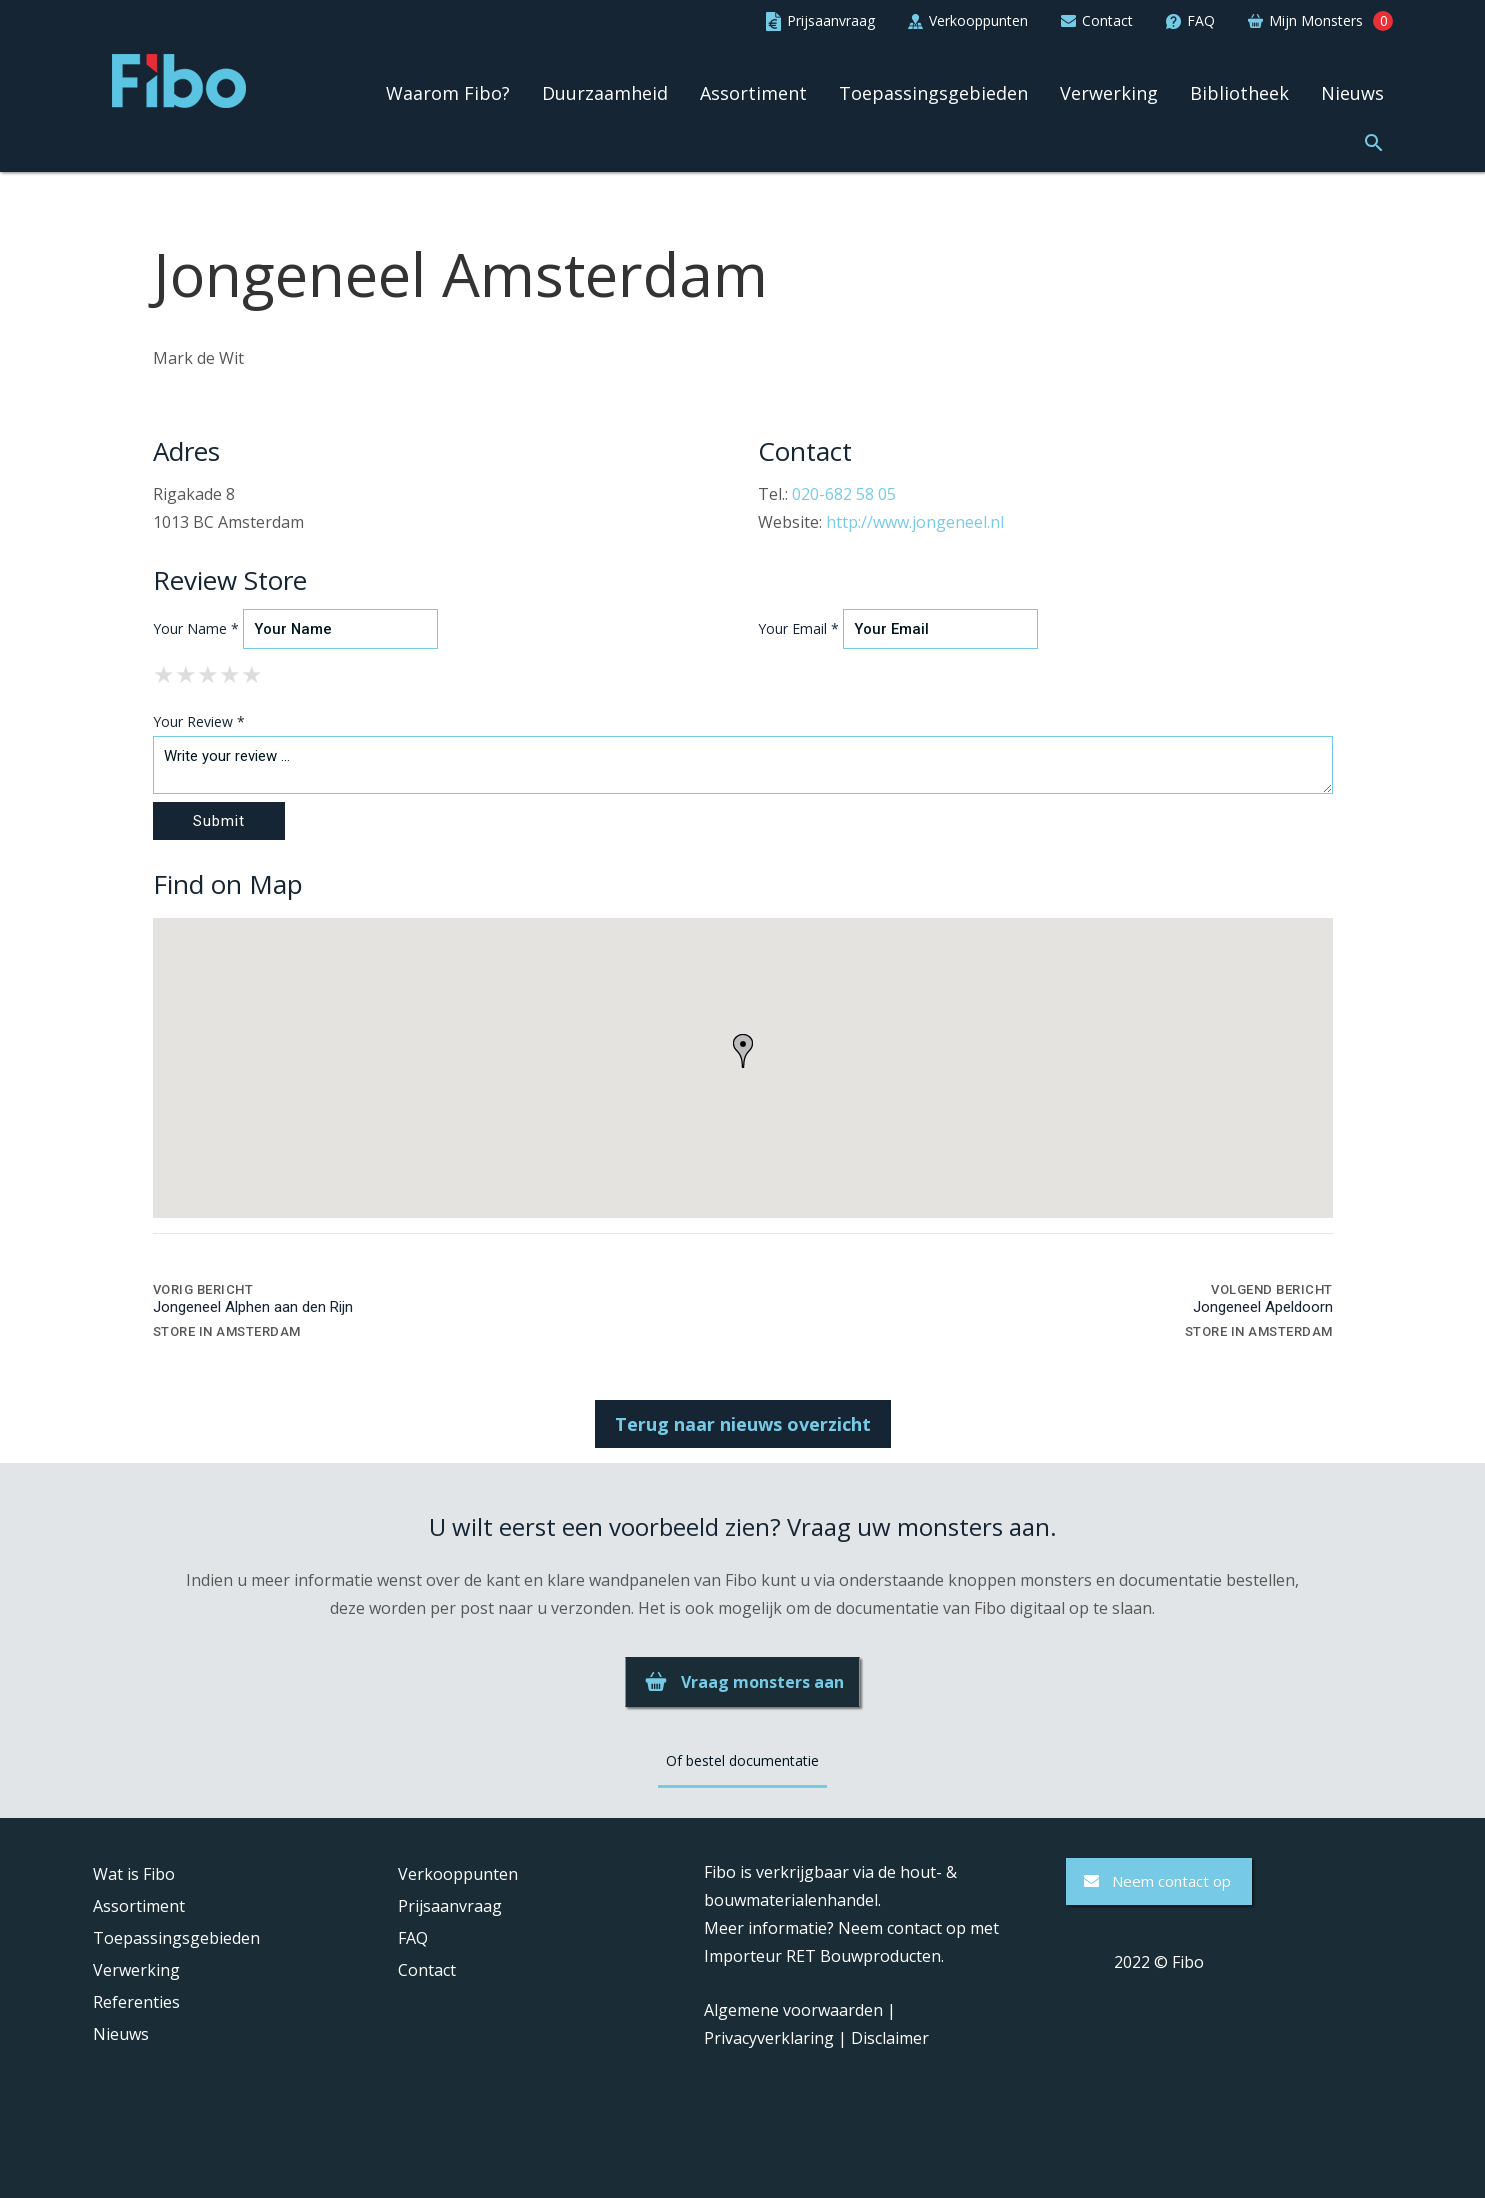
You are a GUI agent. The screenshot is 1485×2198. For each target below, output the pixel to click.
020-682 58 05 (844, 494)
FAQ (413, 1938)
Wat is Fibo (134, 1874)
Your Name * (196, 628)
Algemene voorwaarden (793, 2010)
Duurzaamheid (605, 93)
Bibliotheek (1239, 93)
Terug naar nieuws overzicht (743, 1424)
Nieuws (1352, 93)
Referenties (136, 2002)
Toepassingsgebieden (933, 93)
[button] (1374, 140)
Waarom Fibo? (448, 93)
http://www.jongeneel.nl (915, 522)
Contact (427, 1970)
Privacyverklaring (769, 2038)
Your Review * (199, 721)
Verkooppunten (458, 1874)
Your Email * (798, 628)
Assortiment (753, 93)
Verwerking (1109, 93)
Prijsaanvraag (450, 1906)
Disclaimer (890, 2038)
